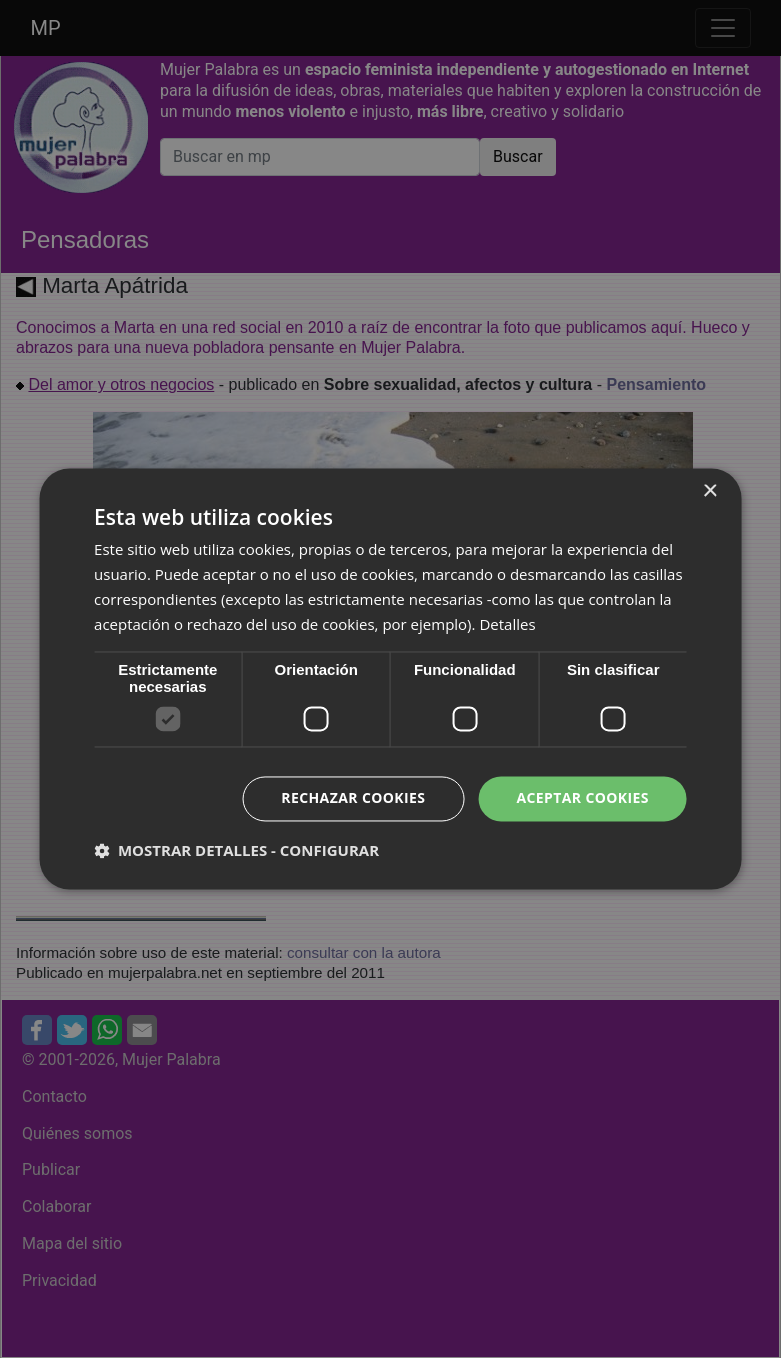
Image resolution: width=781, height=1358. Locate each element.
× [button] (709, 491)
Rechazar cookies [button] (353, 798)
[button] (236, 851)
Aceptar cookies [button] (582, 798)
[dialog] (390, 679)
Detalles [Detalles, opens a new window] (507, 624)
